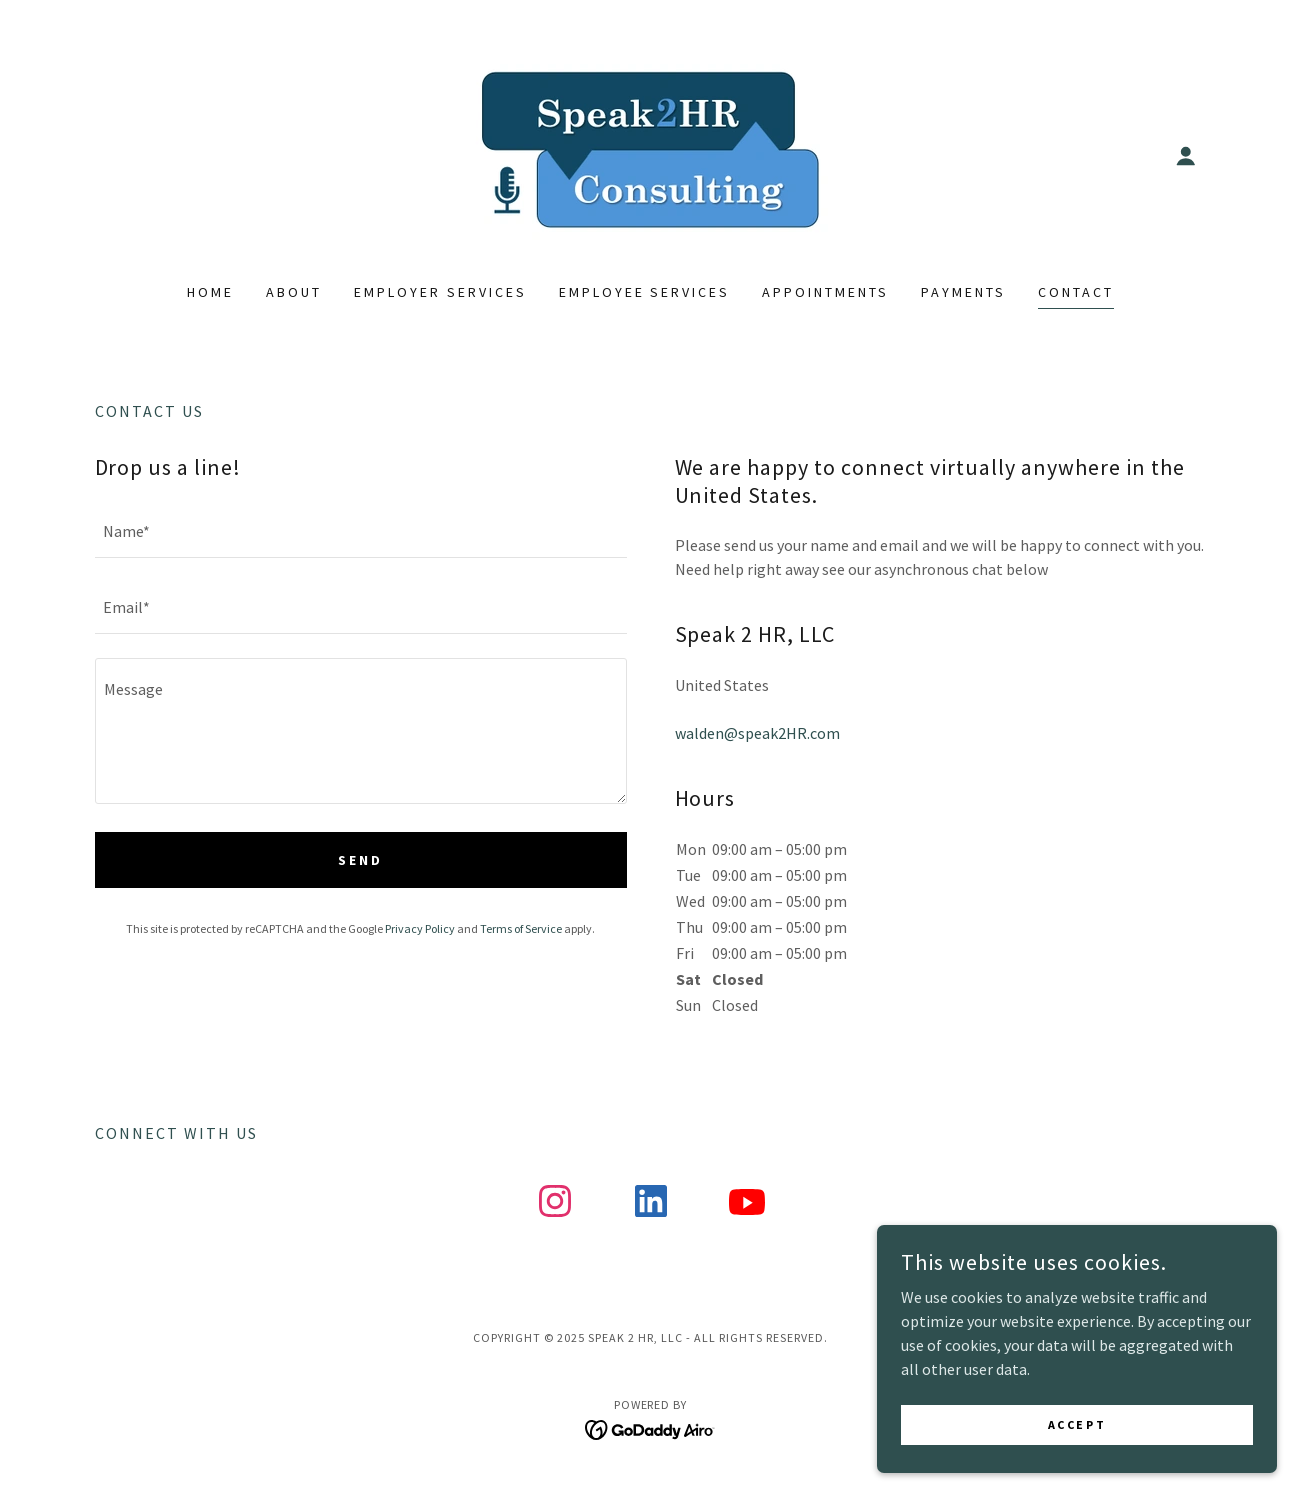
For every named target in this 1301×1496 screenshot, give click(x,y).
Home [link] (210, 292)
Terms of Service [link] (521, 928)
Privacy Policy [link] (420, 928)
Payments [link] (963, 292)
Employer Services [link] (440, 292)
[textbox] (361, 532)
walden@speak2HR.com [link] (757, 733)
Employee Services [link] (645, 292)
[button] (1186, 156)
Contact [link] (1076, 292)
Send (360, 860)
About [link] (294, 292)
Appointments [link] (825, 292)
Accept (1077, 1424)
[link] (650, 154)
